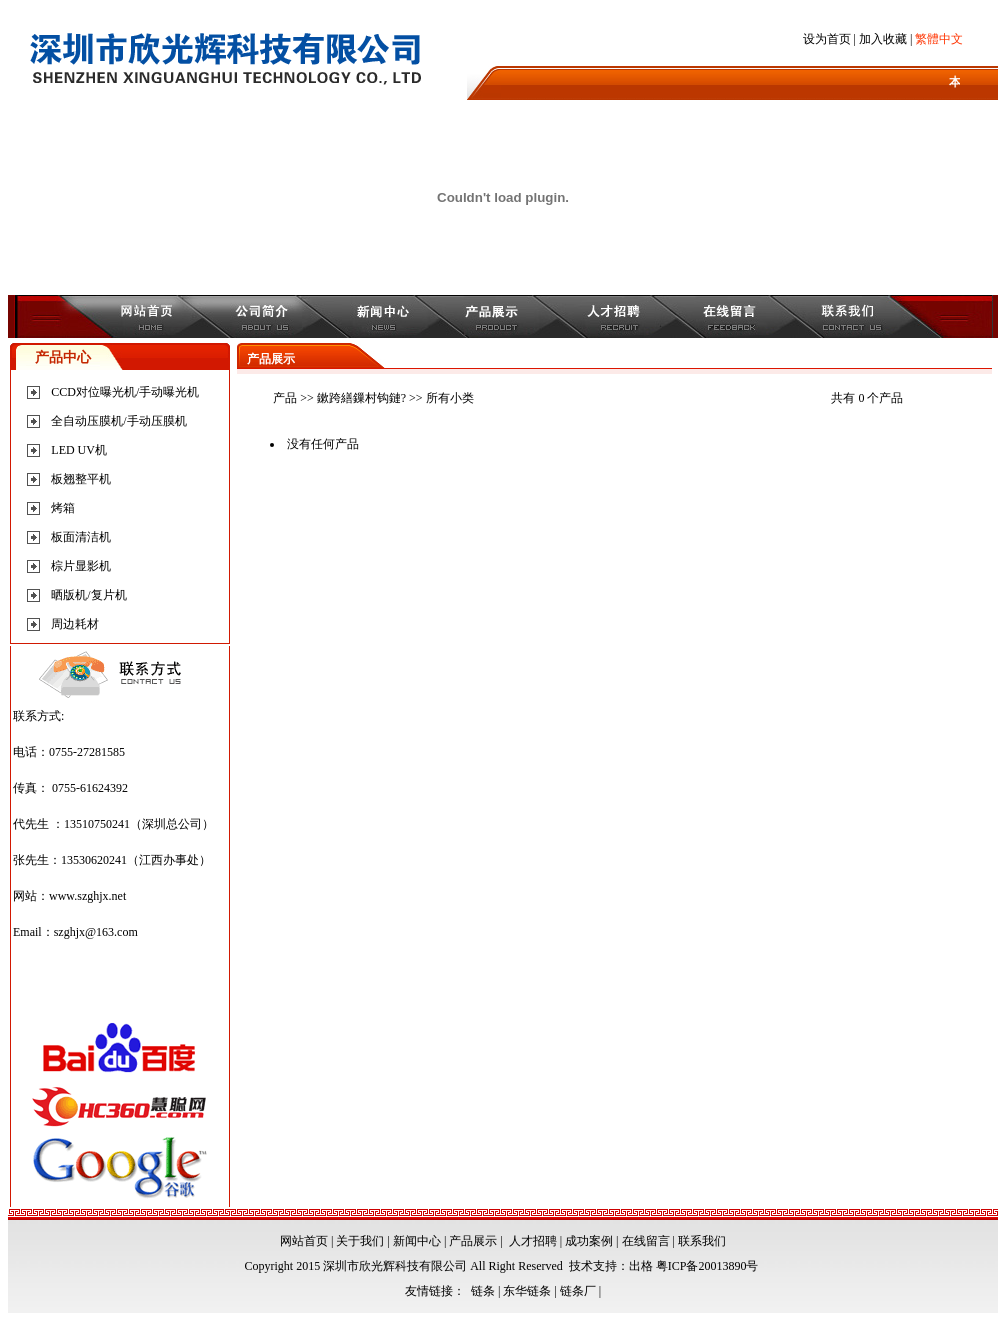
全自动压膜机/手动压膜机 (118, 421)
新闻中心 (417, 1241)
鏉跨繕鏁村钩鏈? (361, 398)
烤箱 (63, 508)
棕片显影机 (81, 566)
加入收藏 (883, 39)
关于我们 (360, 1241)
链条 (483, 1291)
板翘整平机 (81, 479)
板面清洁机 (81, 537)
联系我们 (702, 1241)
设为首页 (827, 39)
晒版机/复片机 (88, 595)
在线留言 (646, 1241)
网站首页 (304, 1241)
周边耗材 (75, 624)
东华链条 (527, 1291)
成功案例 (589, 1241)
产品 (285, 398)
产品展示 (473, 1241)
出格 (641, 1266)
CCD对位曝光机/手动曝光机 (125, 392)
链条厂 (578, 1291)
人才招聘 (533, 1241)
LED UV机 (79, 450)
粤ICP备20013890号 (707, 1266)
